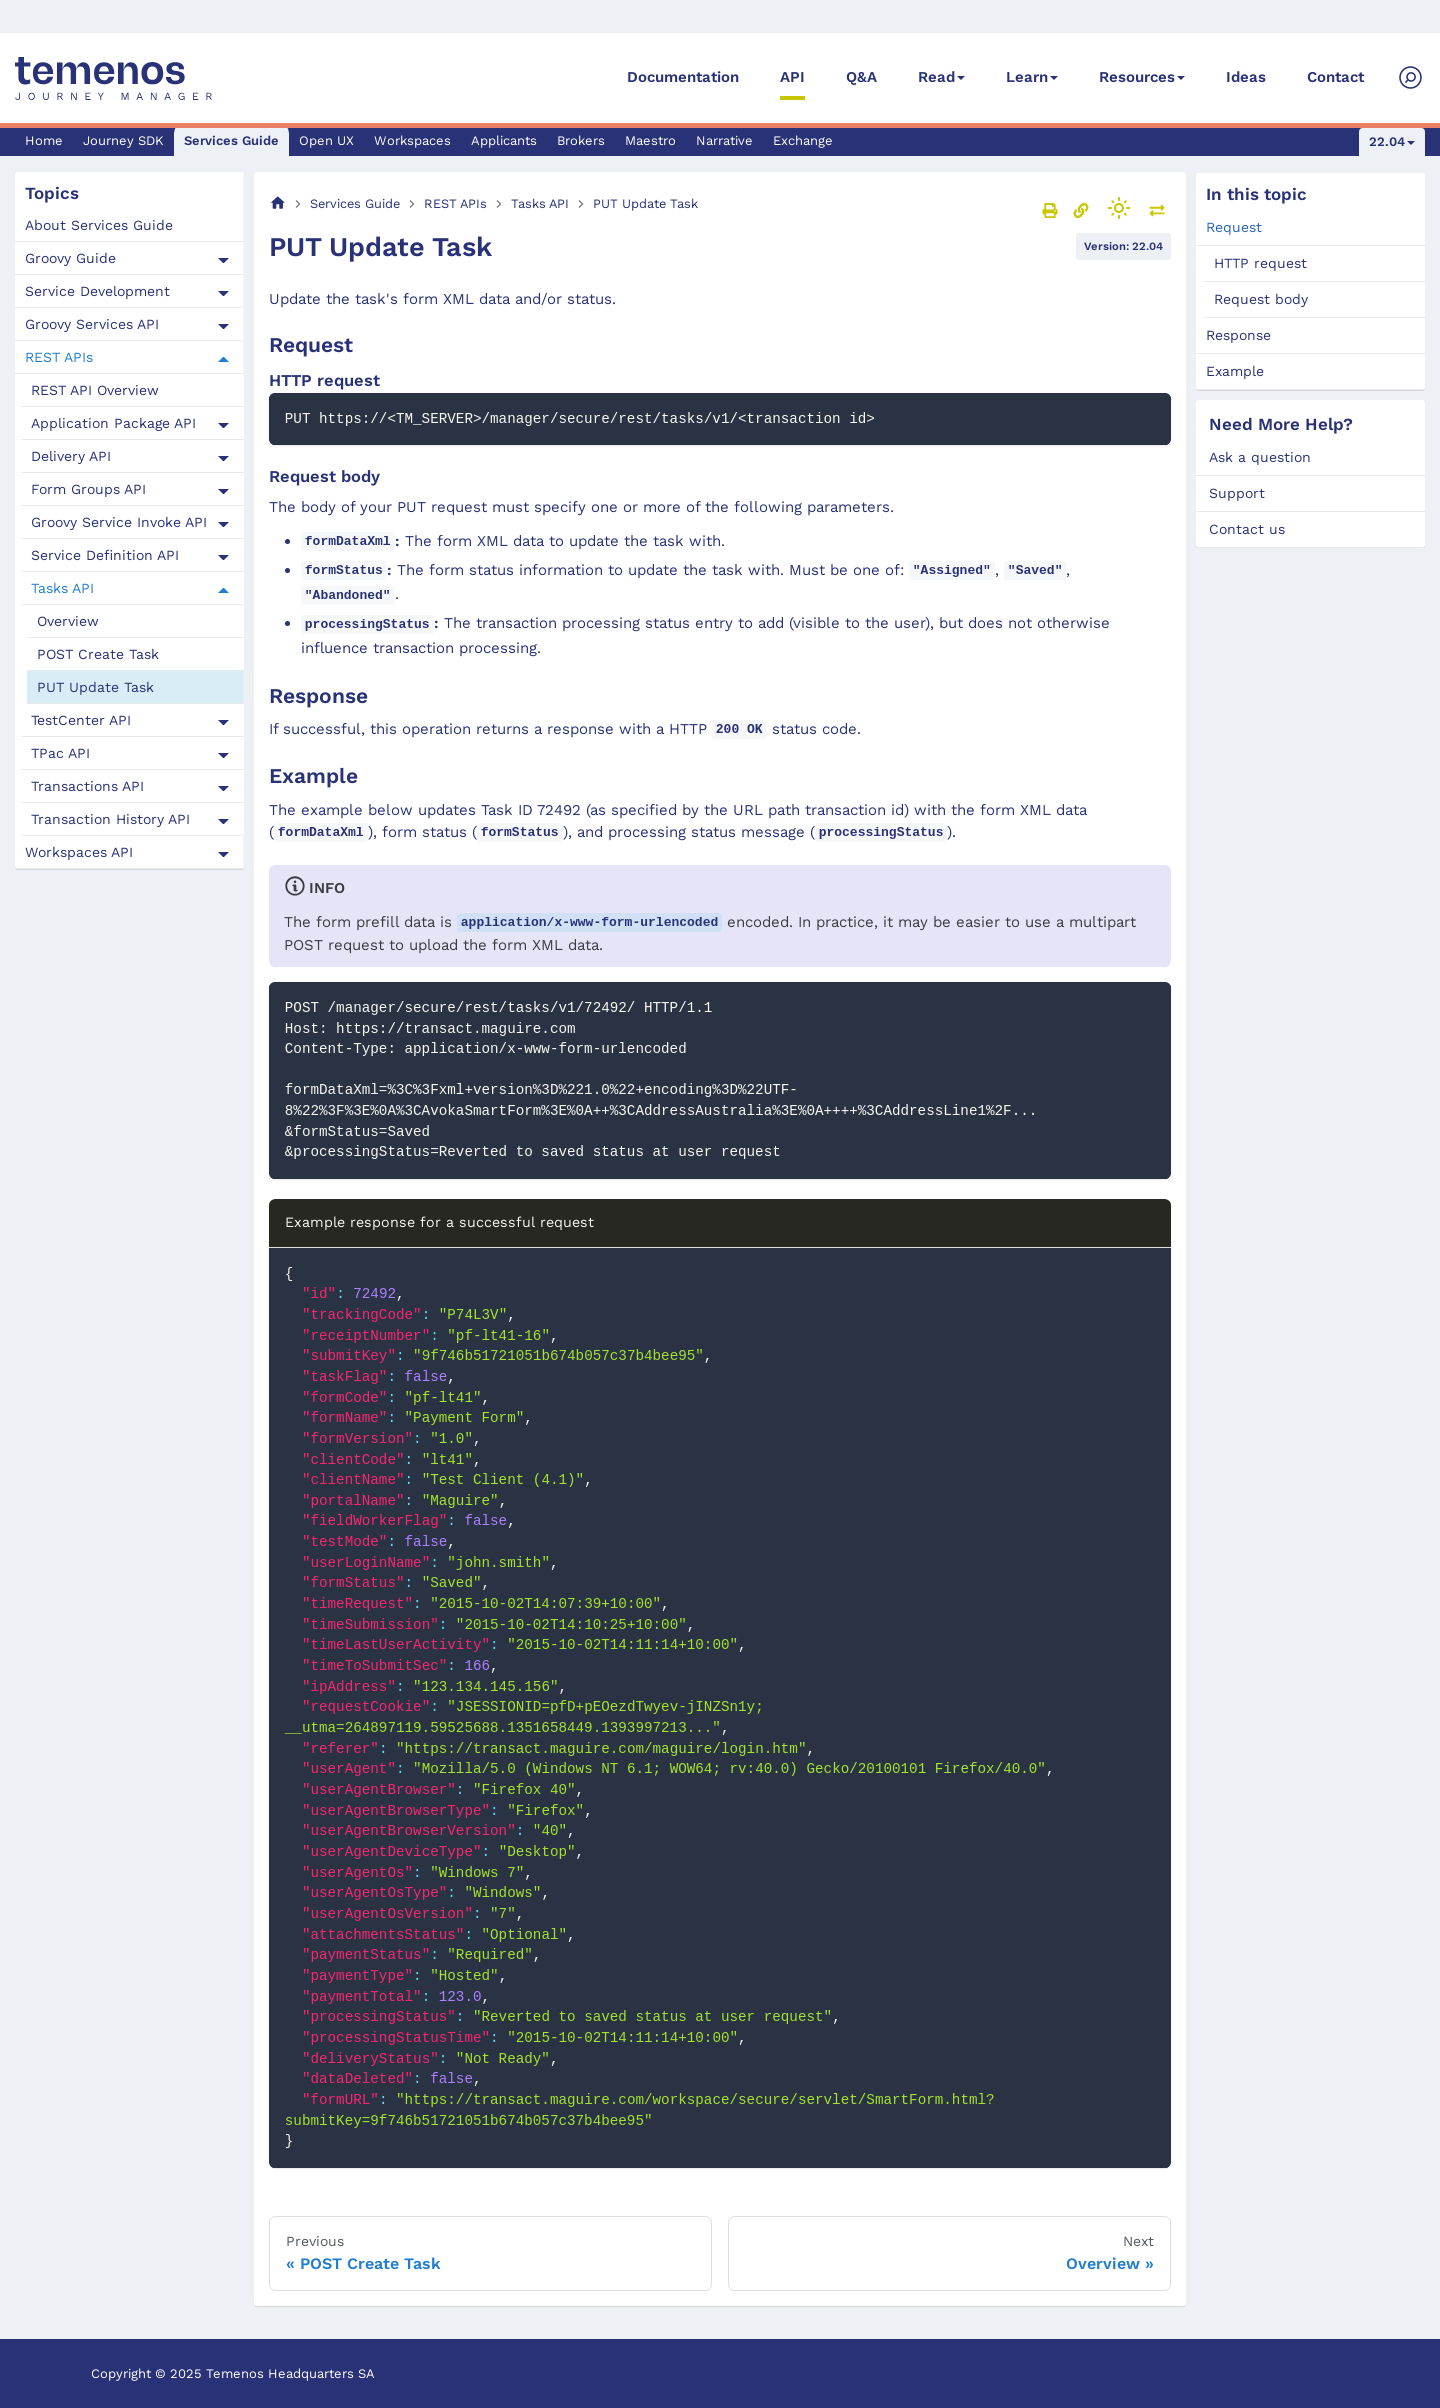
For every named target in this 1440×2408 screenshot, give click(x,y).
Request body (1261, 299)
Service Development (97, 291)
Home (44, 140)
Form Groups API (88, 489)
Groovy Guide (70, 258)
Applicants (504, 140)
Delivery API (71, 456)
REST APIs (59, 357)
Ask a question (1260, 457)
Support (1237, 493)
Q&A (861, 77)
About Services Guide (99, 225)
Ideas (1246, 77)
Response (1238, 335)
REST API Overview (95, 390)
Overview (68, 621)
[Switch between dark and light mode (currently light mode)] (1119, 208)
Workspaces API (79, 852)
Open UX (326, 140)
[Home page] (278, 203)
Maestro (650, 140)
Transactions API (87, 786)
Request (1234, 227)
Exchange (803, 140)
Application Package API (113, 423)
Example (1235, 371)
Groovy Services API (92, 324)
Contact (1335, 77)
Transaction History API (110, 819)
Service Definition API (105, 555)
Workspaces (412, 140)
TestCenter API (81, 720)
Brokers (581, 140)
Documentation (683, 77)
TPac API (60, 753)
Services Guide (231, 140)
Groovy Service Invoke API (119, 522)
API (792, 77)
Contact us (1247, 529)
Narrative (724, 140)
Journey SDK (123, 140)
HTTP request (1260, 263)
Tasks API (62, 588)
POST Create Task (98, 654)
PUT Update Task (95, 687)
